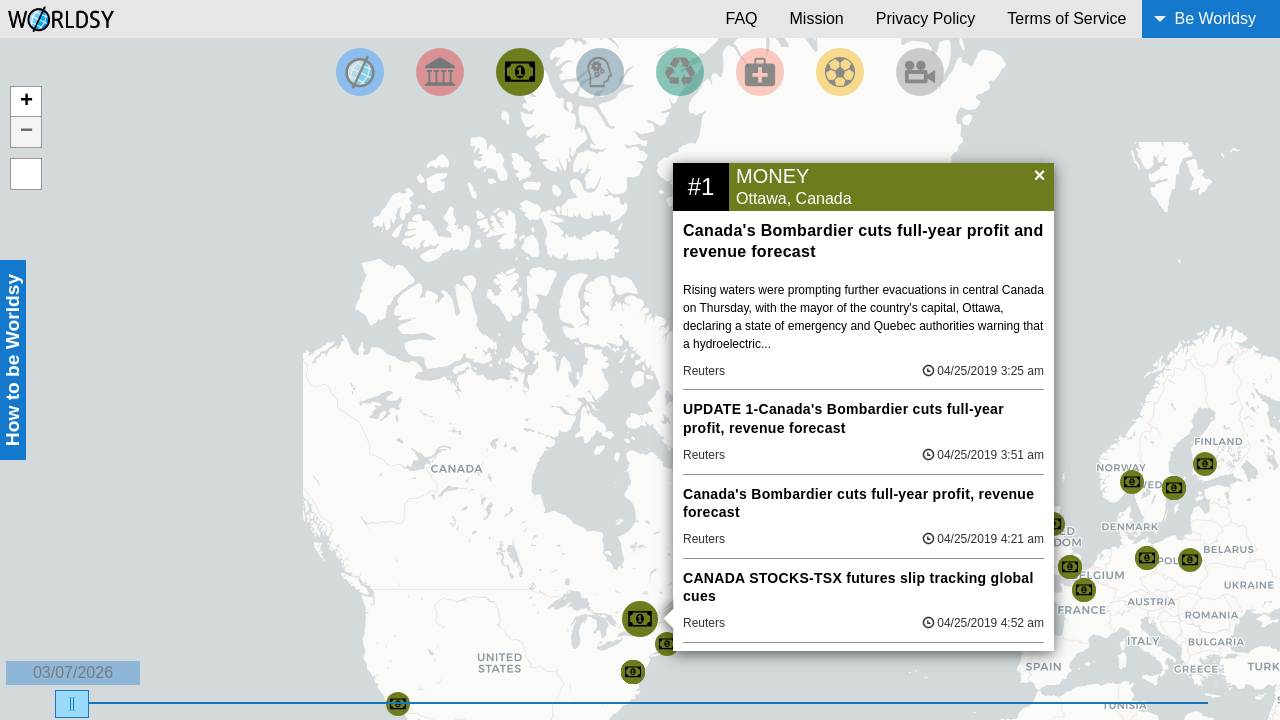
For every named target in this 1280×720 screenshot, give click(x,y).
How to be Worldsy (12, 360)
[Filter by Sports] (840, 72)
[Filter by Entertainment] (920, 72)
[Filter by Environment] (680, 72)
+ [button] (26, 102)
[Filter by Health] (760, 72)
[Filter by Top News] (360, 72)
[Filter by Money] (520, 72)
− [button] (26, 132)
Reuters (704, 371)
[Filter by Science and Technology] (600, 72)
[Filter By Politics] (440, 72)
